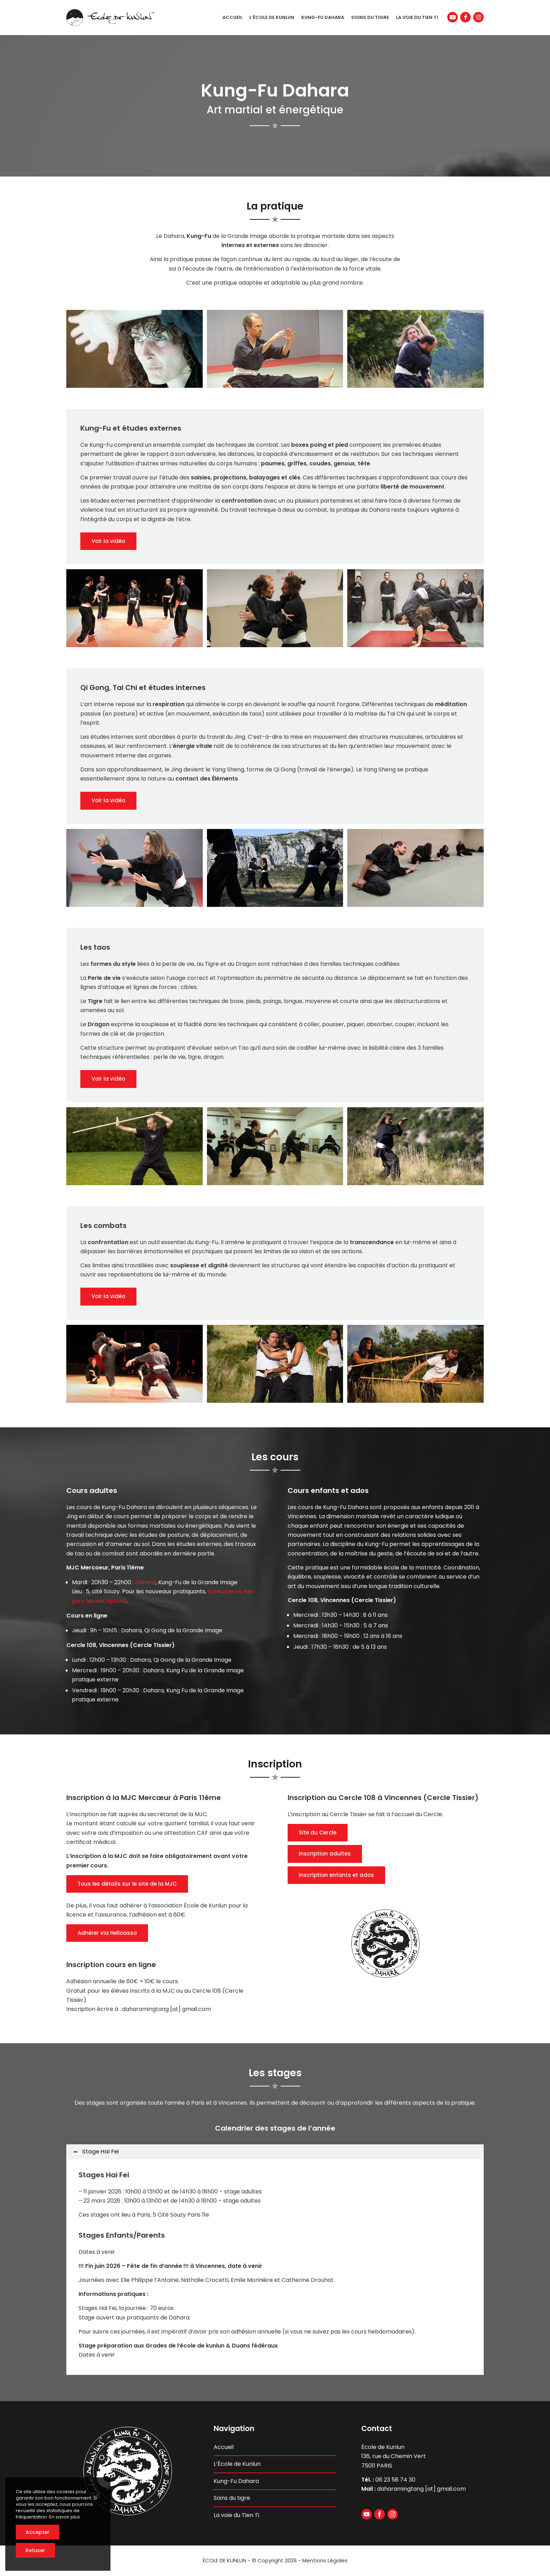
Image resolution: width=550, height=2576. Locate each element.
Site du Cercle (317, 1832)
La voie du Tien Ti (236, 2515)
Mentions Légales (325, 2560)
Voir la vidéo (108, 541)
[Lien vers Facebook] (465, 17)
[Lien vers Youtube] (452, 17)
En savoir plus (64, 2517)
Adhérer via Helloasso (107, 1933)
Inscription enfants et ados (336, 1875)
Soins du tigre (232, 2498)
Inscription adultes (325, 1853)
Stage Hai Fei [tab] (96, 2151)
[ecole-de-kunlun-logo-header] (110, 17)
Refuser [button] (35, 2550)
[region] (275, 2267)
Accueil (224, 2447)
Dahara (145, 1582)
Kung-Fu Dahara (236, 2481)
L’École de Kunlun (237, 2464)
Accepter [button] (37, 2532)
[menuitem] (232, 17)
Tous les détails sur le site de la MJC (127, 1883)
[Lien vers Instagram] (478, 17)
